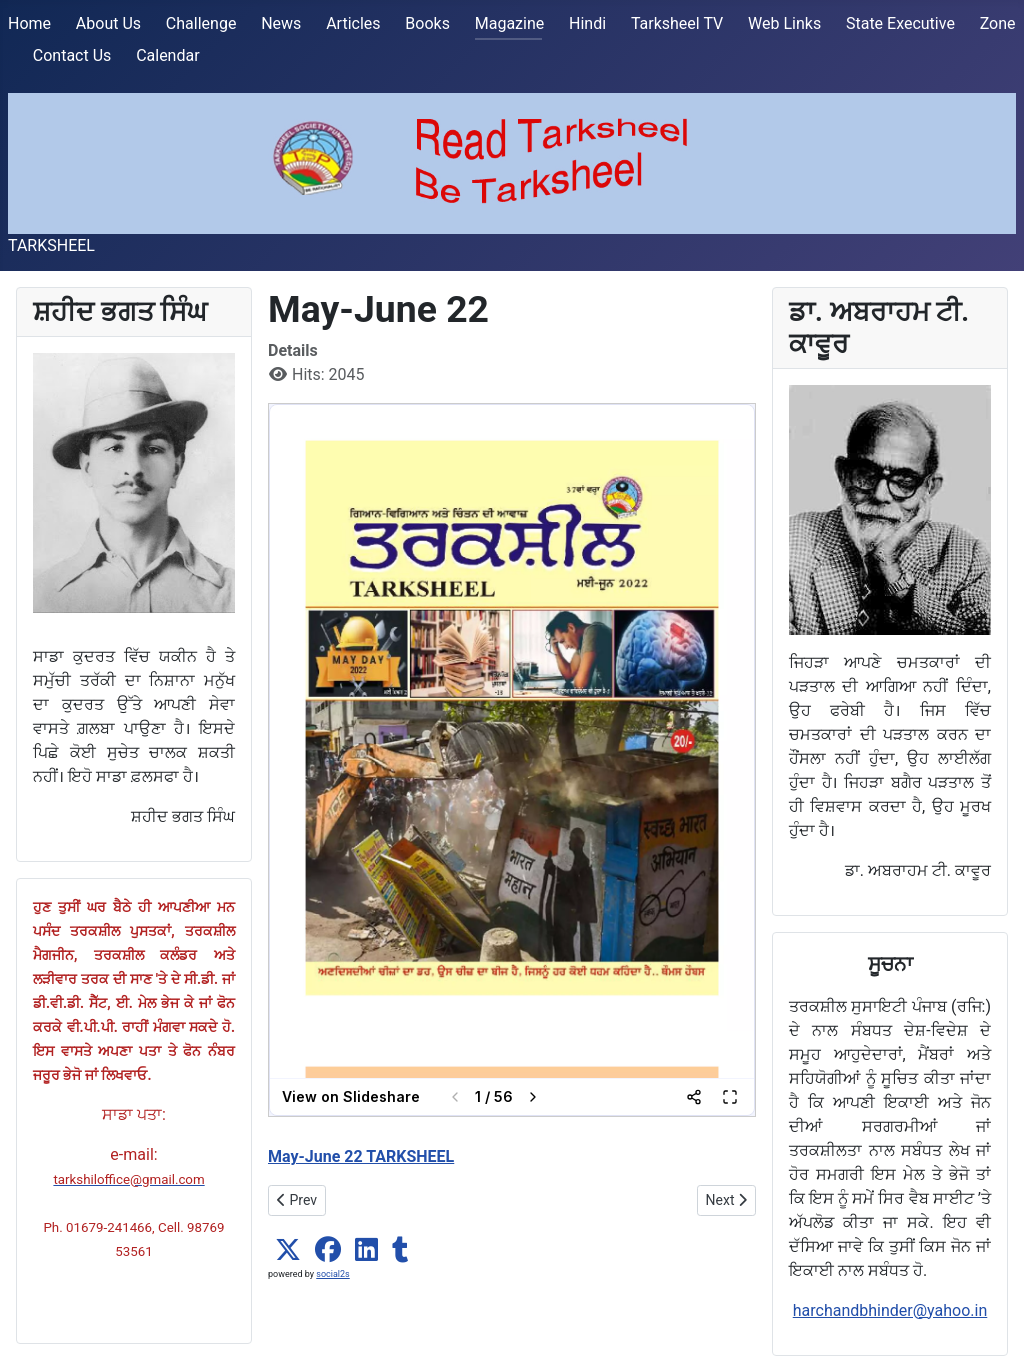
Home (29, 23)
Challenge (201, 23)
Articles (353, 23)
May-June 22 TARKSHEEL (361, 1156)
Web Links (784, 23)
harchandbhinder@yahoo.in (890, 1310)
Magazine (510, 23)
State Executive (900, 23)
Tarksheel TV (677, 23)
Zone (998, 23)
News (281, 23)
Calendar (167, 55)
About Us (108, 23)
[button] (288, 1250)
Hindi (587, 23)
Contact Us (72, 55)
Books (427, 23)
